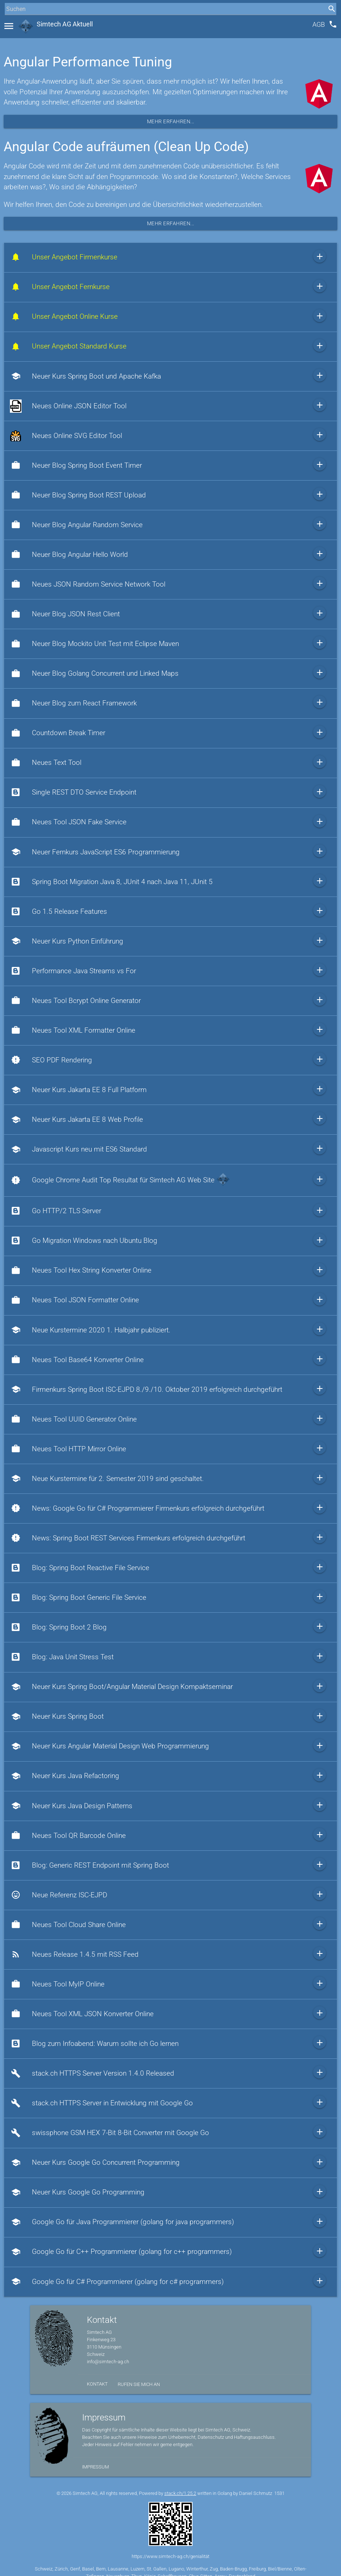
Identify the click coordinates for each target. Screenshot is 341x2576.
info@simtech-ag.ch (108, 2361)
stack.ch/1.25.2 (180, 2493)
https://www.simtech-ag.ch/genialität (170, 2556)
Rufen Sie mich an (139, 2384)
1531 (279, 2493)
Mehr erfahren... (170, 121)
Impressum (95, 2467)
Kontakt (97, 2384)
